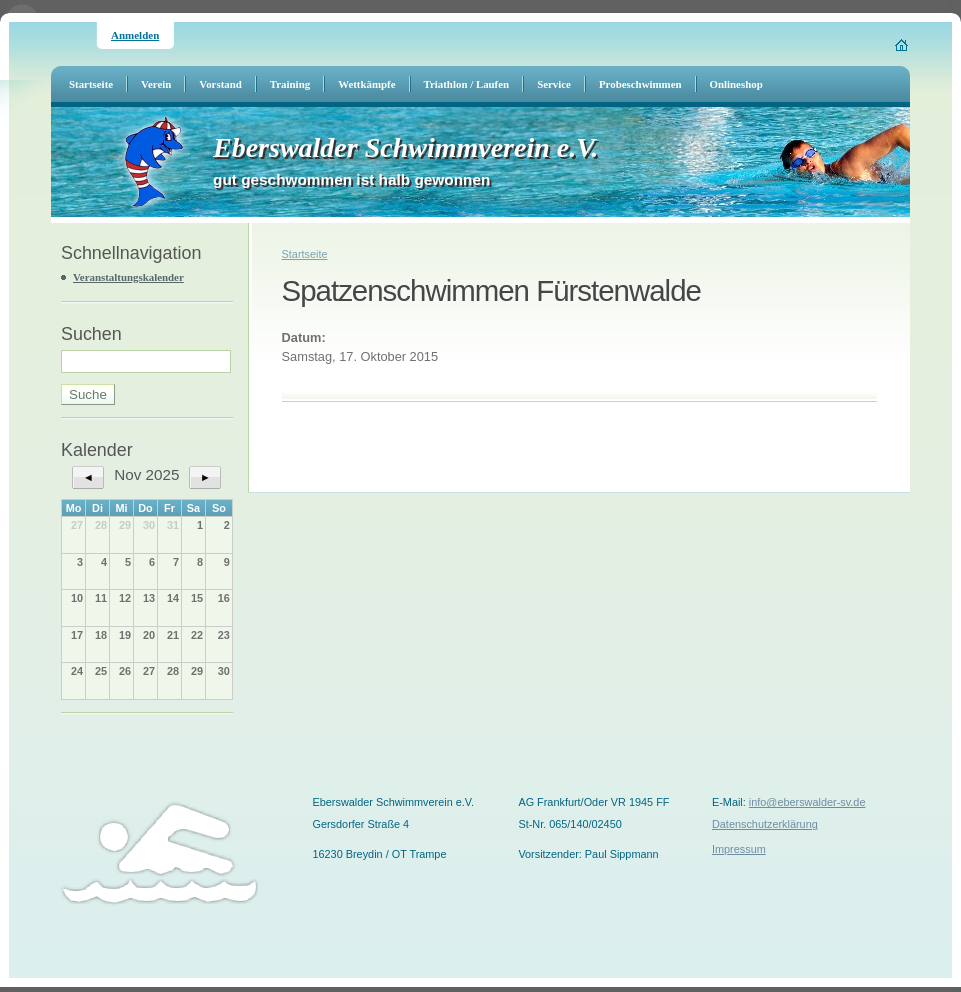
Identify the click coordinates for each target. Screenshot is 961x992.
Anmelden (135, 35)
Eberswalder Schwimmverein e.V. (405, 147)
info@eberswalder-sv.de (807, 802)
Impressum (739, 849)
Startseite (305, 254)
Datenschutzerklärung (765, 824)
